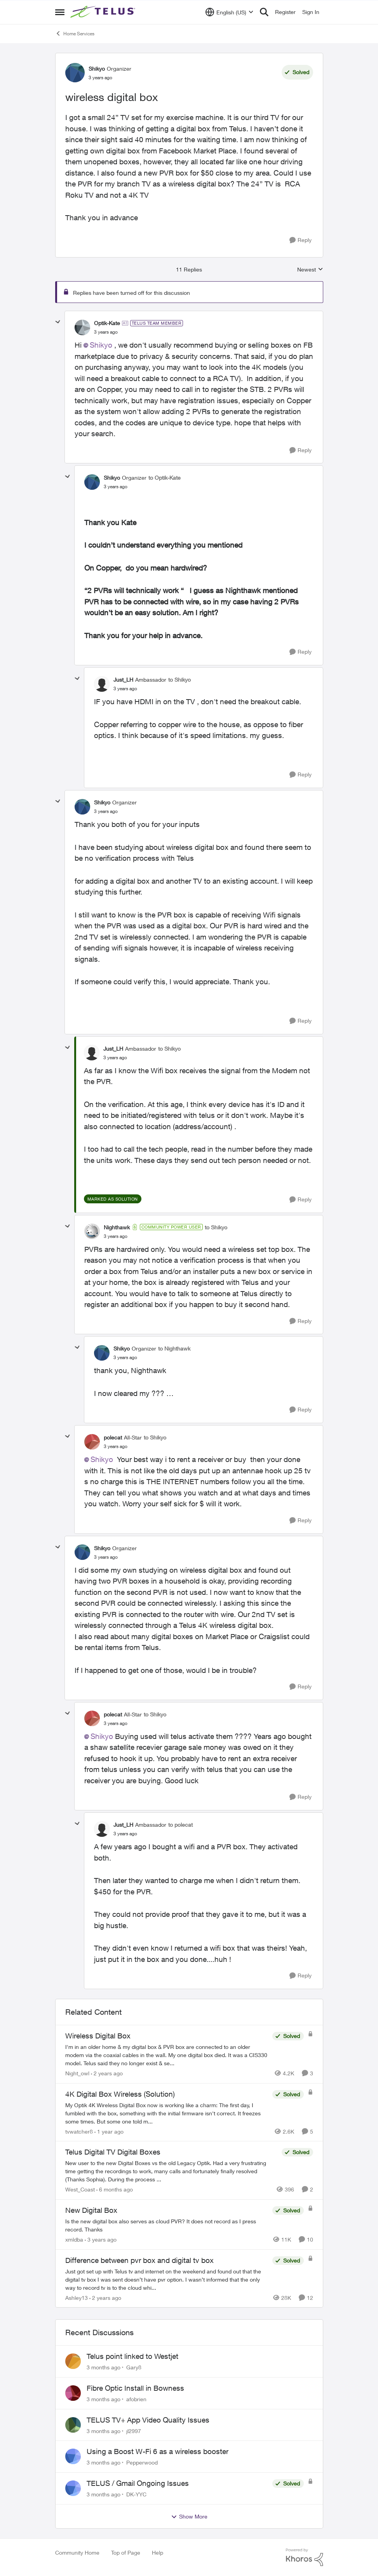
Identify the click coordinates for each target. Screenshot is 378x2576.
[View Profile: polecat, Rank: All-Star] (92, 1442)
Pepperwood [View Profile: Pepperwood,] (142, 2462)
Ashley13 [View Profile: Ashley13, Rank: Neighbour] (76, 2297)
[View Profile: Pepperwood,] (73, 2456)
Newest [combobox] (310, 269)
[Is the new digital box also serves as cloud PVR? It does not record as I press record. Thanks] (166, 2225)
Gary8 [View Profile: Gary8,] (133, 2367)
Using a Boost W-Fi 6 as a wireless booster (157, 2451)
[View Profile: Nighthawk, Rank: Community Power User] (92, 1231)
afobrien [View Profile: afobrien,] (136, 2399)
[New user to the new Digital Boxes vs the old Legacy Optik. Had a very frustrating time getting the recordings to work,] (171, 2171)
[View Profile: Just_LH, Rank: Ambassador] (102, 684)
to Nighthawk (174, 1348)
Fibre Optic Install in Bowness (135, 2388)
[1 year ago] (109, 2131)
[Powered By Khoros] (304, 2557)
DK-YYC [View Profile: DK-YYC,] (136, 2494)
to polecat (180, 1824)
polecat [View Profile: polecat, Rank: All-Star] (113, 1437)
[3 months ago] (103, 2367)
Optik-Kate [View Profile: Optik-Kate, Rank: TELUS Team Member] (107, 323)
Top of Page (125, 2552)
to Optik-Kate (164, 477)
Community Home (77, 2552)
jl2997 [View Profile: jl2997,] (133, 2430)
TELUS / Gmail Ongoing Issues (138, 2483)
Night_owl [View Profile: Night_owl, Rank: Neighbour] (77, 2073)
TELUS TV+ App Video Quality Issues (148, 2420)
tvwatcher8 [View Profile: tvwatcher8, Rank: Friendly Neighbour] (79, 2131)
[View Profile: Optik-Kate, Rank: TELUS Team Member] (82, 327)
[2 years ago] (107, 2073)
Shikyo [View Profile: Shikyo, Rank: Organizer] (97, 68)
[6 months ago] (114, 2189)
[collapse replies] (58, 322)
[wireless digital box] (106, 332)
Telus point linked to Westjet (132, 2356)
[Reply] (300, 240)
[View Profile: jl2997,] (73, 2425)
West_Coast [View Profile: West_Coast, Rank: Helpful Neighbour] (80, 2189)
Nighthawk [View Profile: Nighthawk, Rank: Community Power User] (117, 1227)
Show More (189, 2516)
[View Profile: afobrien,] (73, 2393)
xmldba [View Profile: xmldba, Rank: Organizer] (74, 2239)
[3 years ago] (101, 2239)
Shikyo (101, 345)
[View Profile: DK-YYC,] (73, 2488)
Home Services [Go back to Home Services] (74, 33)
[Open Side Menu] (59, 12)
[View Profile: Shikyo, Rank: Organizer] (75, 72)
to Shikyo (179, 679)
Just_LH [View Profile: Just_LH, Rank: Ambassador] (123, 679)
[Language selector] (229, 12)
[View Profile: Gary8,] (73, 2361)
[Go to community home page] (103, 12)
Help (157, 2552)
